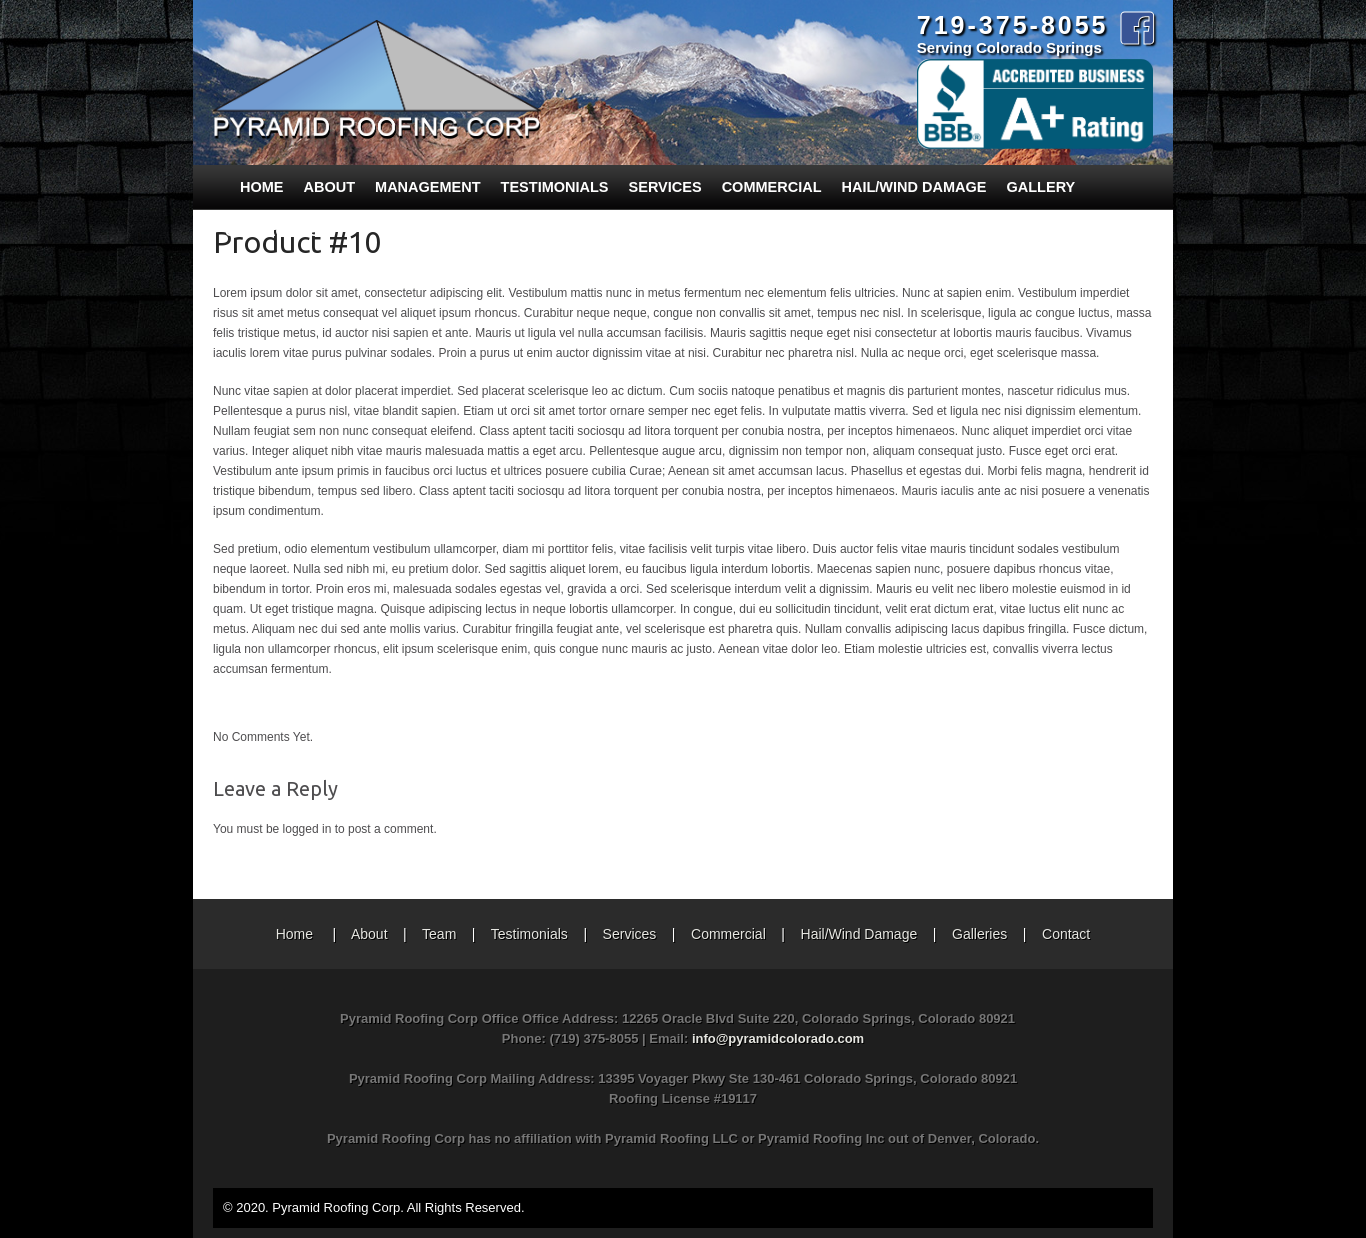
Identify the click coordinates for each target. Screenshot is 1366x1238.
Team (439, 934)
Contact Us (272, 231)
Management (428, 187)
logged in (307, 829)
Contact (1066, 934)
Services (665, 187)
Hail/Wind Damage (914, 187)
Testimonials (555, 187)
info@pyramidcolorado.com (778, 1038)
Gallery (1041, 187)
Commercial (772, 187)
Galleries (979, 934)
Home (262, 187)
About (330, 187)
